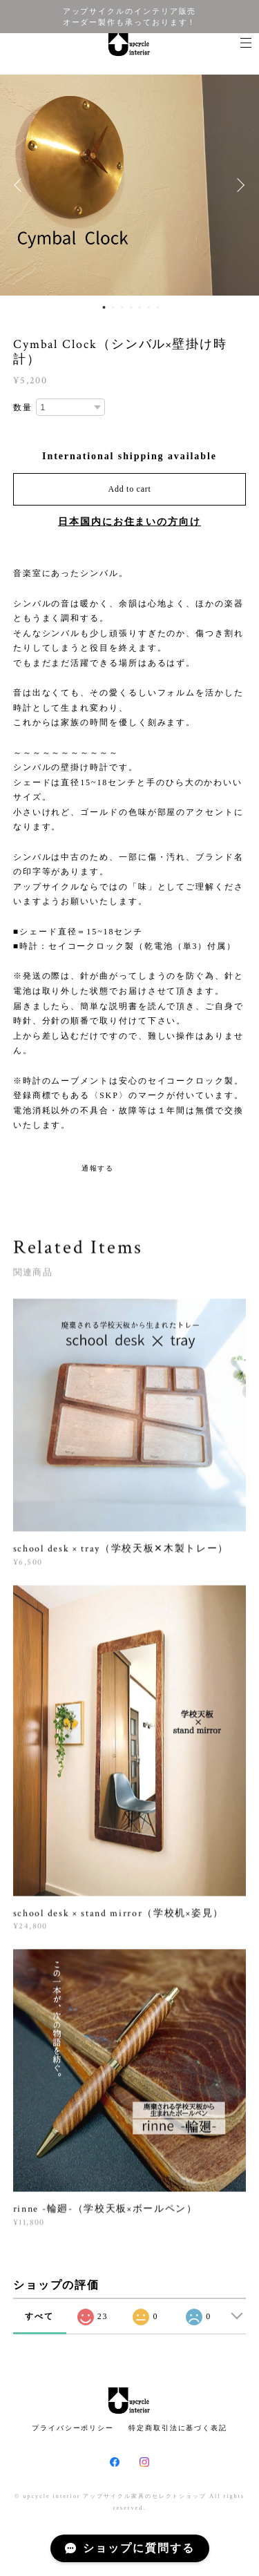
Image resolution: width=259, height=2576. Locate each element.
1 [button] (103, 307)
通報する (98, 1168)
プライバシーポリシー (73, 2428)
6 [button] (148, 307)
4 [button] (130, 307)
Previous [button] (21, 185)
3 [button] (121, 307)
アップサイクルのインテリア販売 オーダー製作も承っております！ (130, 16)
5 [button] (139, 307)
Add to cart (129, 489)
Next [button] (238, 185)
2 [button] (112, 307)
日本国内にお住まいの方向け (129, 522)
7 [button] (157, 307)
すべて (39, 2316)
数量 (22, 407)
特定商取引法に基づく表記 (177, 2428)
